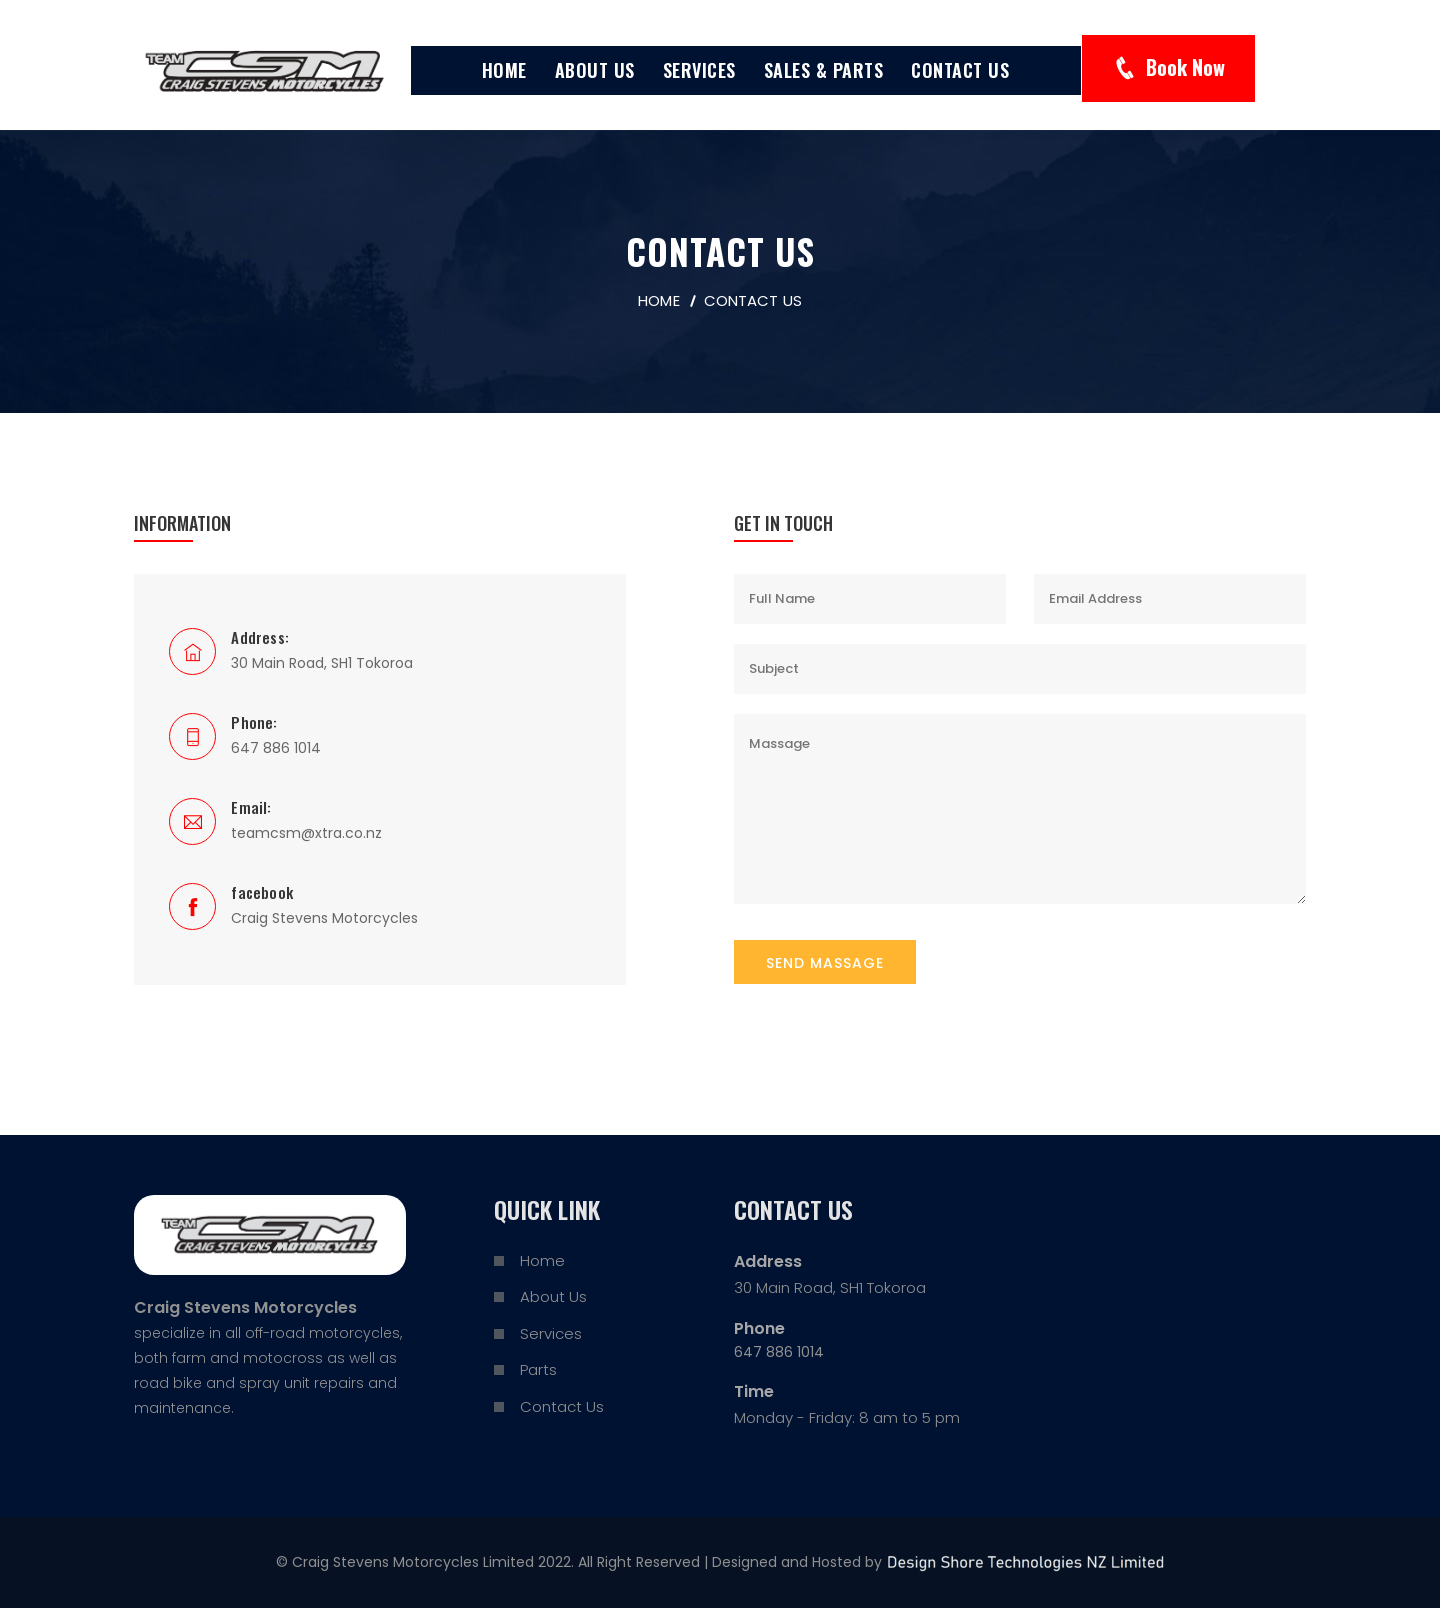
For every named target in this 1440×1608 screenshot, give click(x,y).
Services (699, 70)
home (658, 300)
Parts (538, 1369)
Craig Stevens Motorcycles (324, 918)
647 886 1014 (276, 748)
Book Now (1185, 67)
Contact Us (960, 70)
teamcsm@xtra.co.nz (306, 833)
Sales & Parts (824, 70)
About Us (595, 70)
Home (504, 70)
